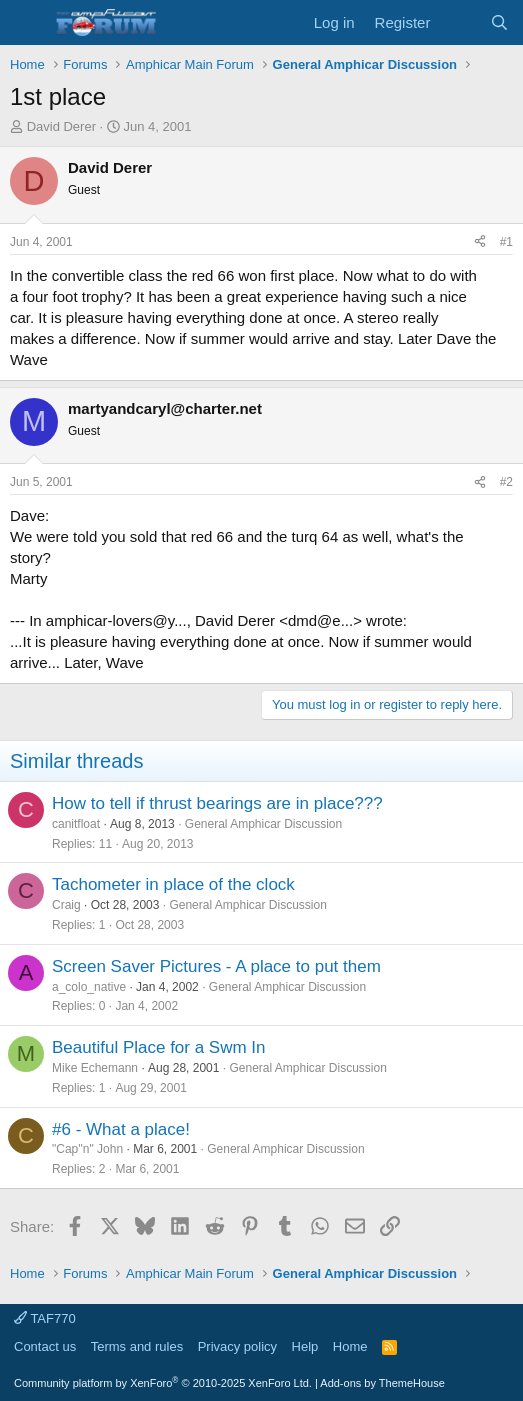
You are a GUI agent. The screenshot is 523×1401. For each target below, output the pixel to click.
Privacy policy (237, 1346)
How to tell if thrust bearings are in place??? (217, 803)
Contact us (45, 1346)
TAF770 (45, 1318)
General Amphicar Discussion (263, 824)
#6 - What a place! (121, 1129)
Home (350, 1346)
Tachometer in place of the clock (173, 884)
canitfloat (76, 824)
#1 (506, 242)
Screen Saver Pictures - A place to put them (216, 966)
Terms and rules (137, 1346)
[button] (27, 23)
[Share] (480, 242)
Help (305, 1346)
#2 (506, 482)
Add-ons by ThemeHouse (382, 1383)
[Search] (499, 22)
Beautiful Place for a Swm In (159, 1047)
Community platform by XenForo (163, 1383)
